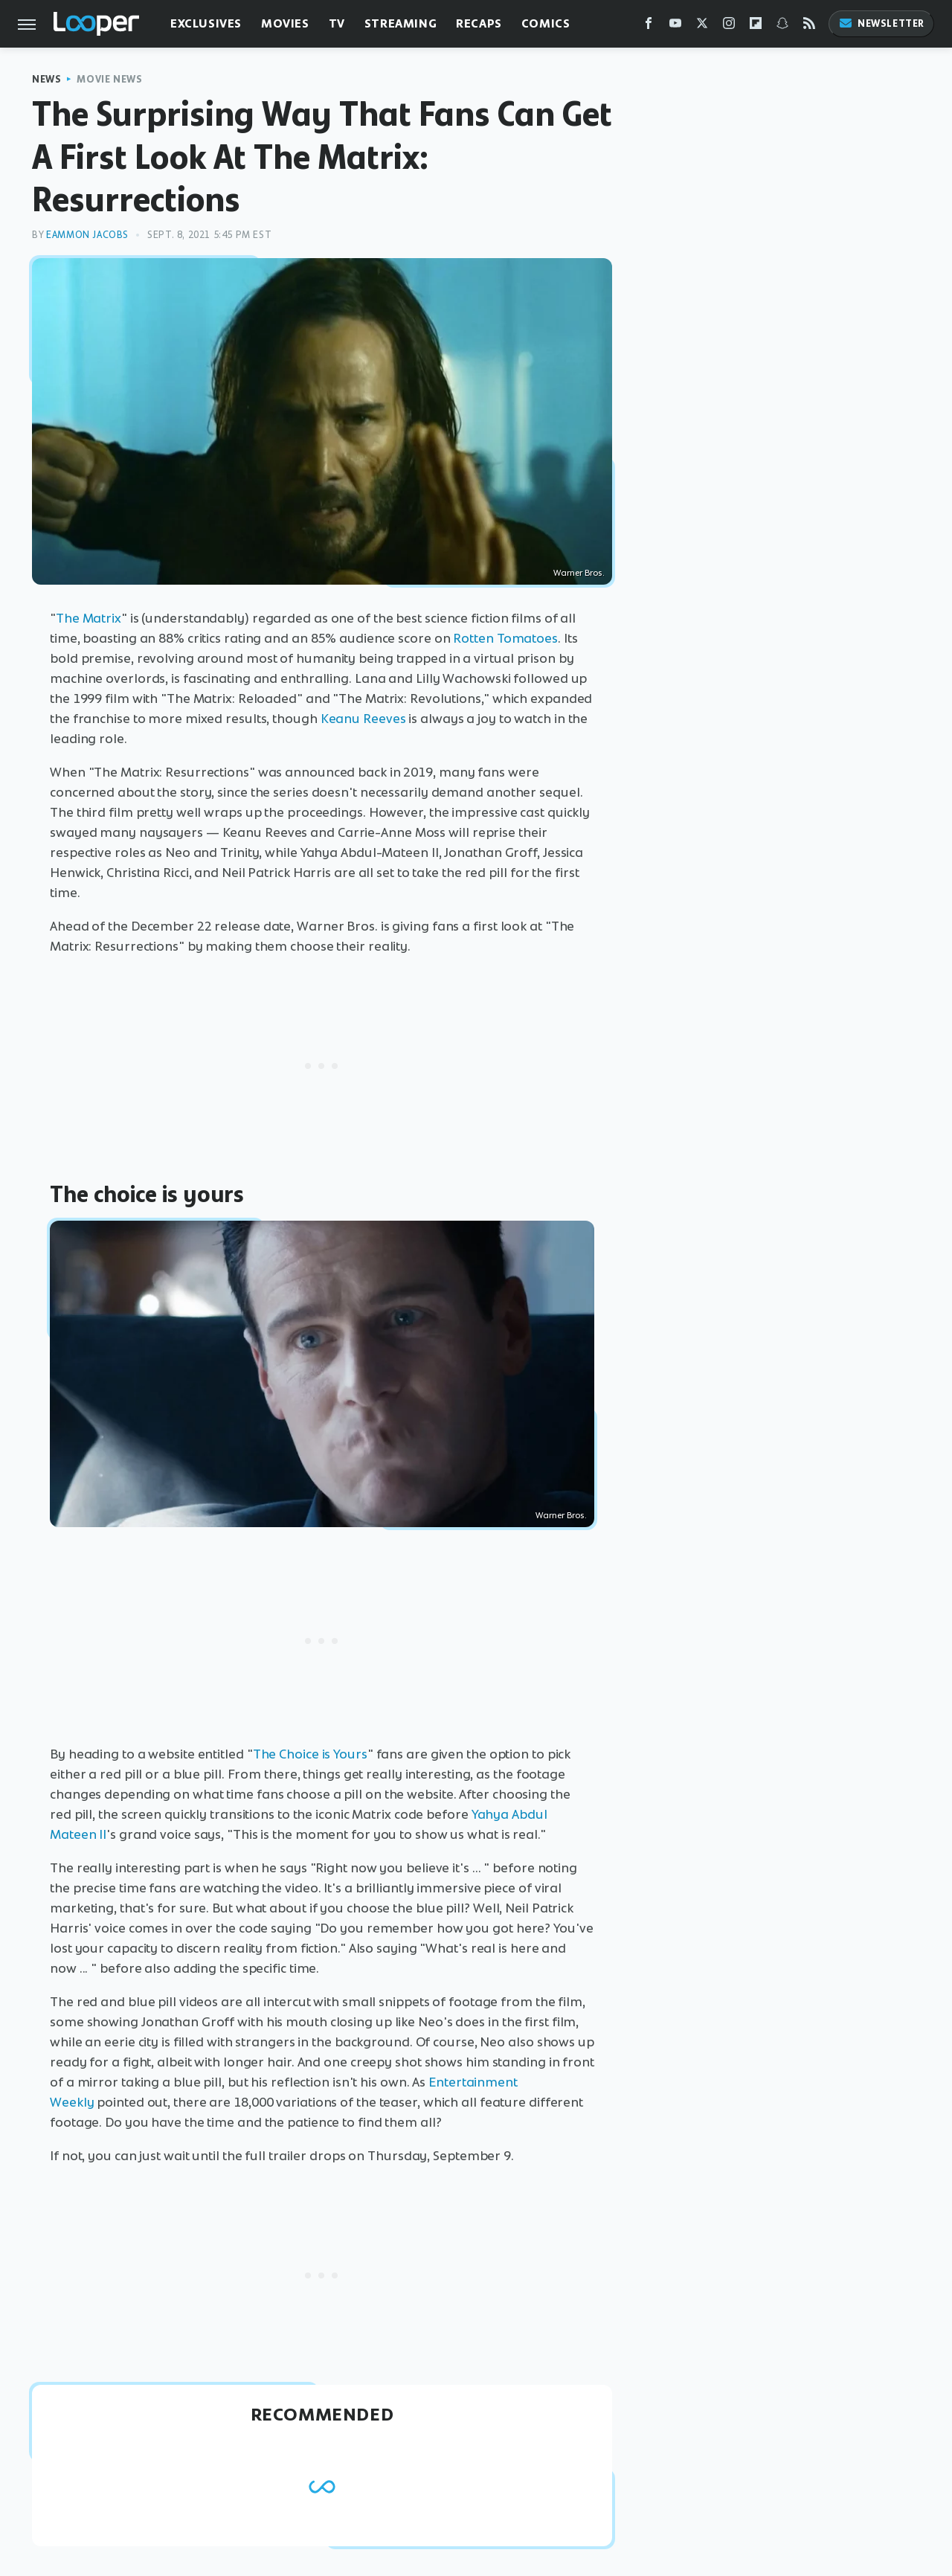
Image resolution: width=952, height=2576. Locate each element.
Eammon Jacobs (87, 234)
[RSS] (809, 26)
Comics (545, 23)
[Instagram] (728, 26)
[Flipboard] (755, 26)
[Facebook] (648, 26)
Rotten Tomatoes (505, 638)
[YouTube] (675, 26)
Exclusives (206, 23)
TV (337, 23)
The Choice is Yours (310, 1754)
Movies (285, 23)
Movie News (109, 79)
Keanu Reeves (363, 718)
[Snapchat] (782, 26)
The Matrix (88, 618)
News (46, 79)
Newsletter (881, 23)
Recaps (479, 23)
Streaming (400, 23)
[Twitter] (702, 26)
